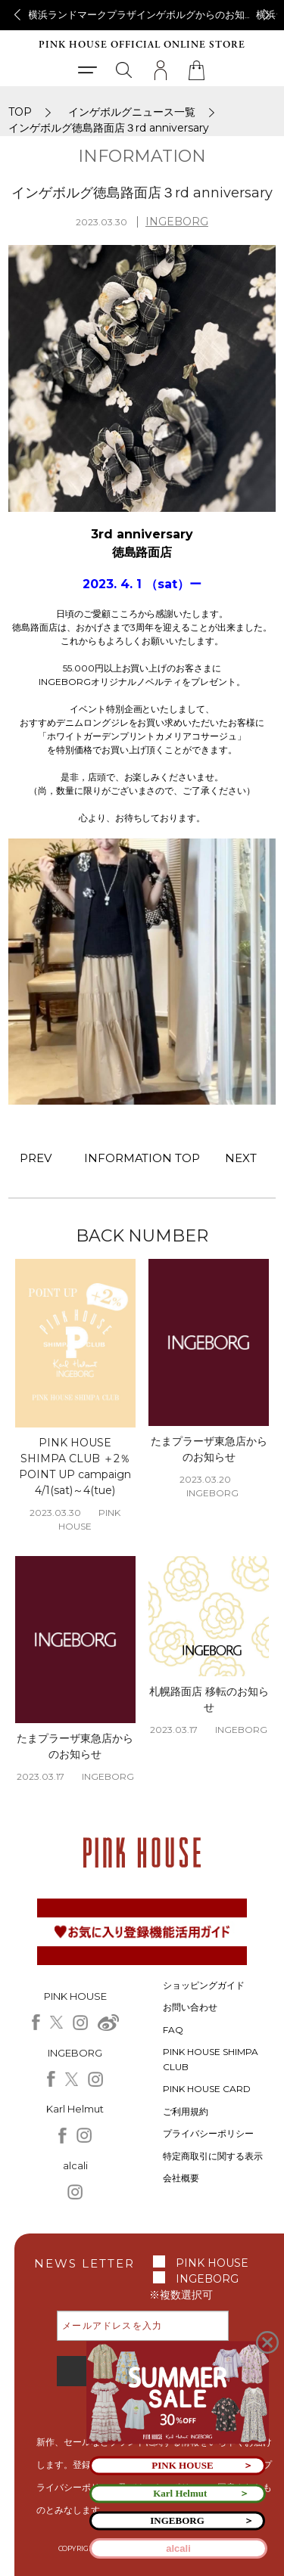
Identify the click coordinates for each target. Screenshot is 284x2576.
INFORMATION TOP (142, 1158)
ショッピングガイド (204, 1985)
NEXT (241, 1158)
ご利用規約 (185, 2111)
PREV (35, 1158)
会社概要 (181, 2178)
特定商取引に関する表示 (213, 2156)
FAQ (173, 2029)
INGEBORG (176, 221)
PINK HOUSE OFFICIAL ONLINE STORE (142, 45)
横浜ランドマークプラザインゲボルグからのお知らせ (146, 14)
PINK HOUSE (212, 2263)
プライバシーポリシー (208, 2133)
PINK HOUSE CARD (207, 2088)
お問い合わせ (190, 2007)
